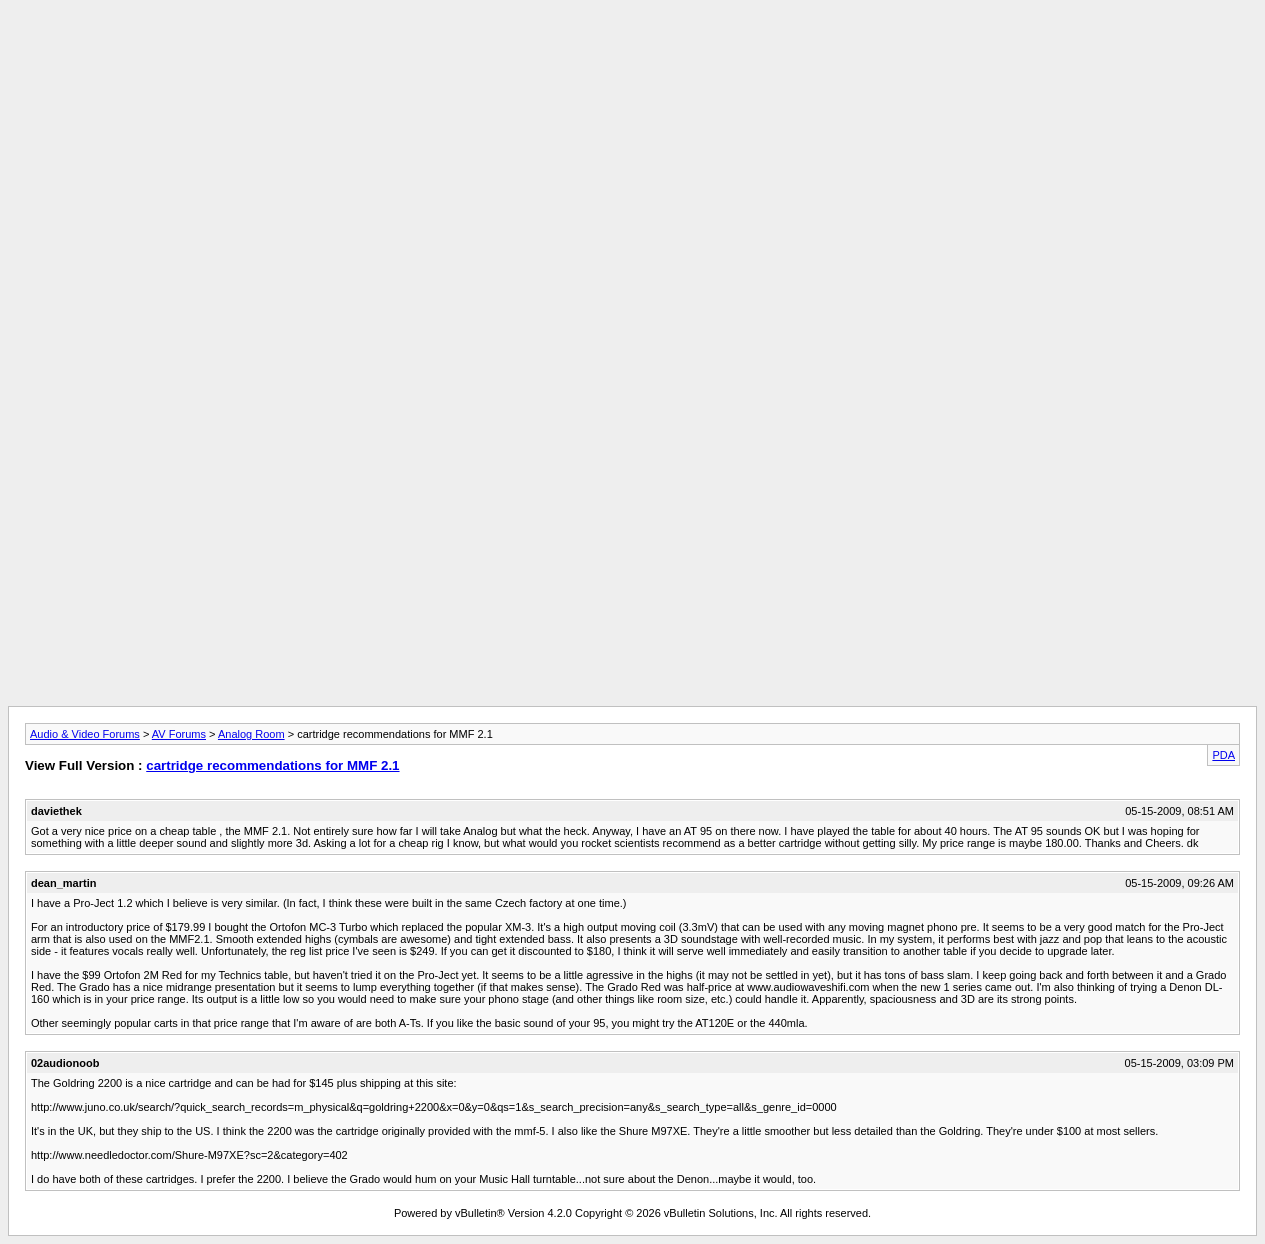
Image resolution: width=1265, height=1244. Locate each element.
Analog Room (251, 734)
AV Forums (179, 734)
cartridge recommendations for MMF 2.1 (272, 765)
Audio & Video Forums (85, 734)
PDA (1223, 755)
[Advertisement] (633, 53)
